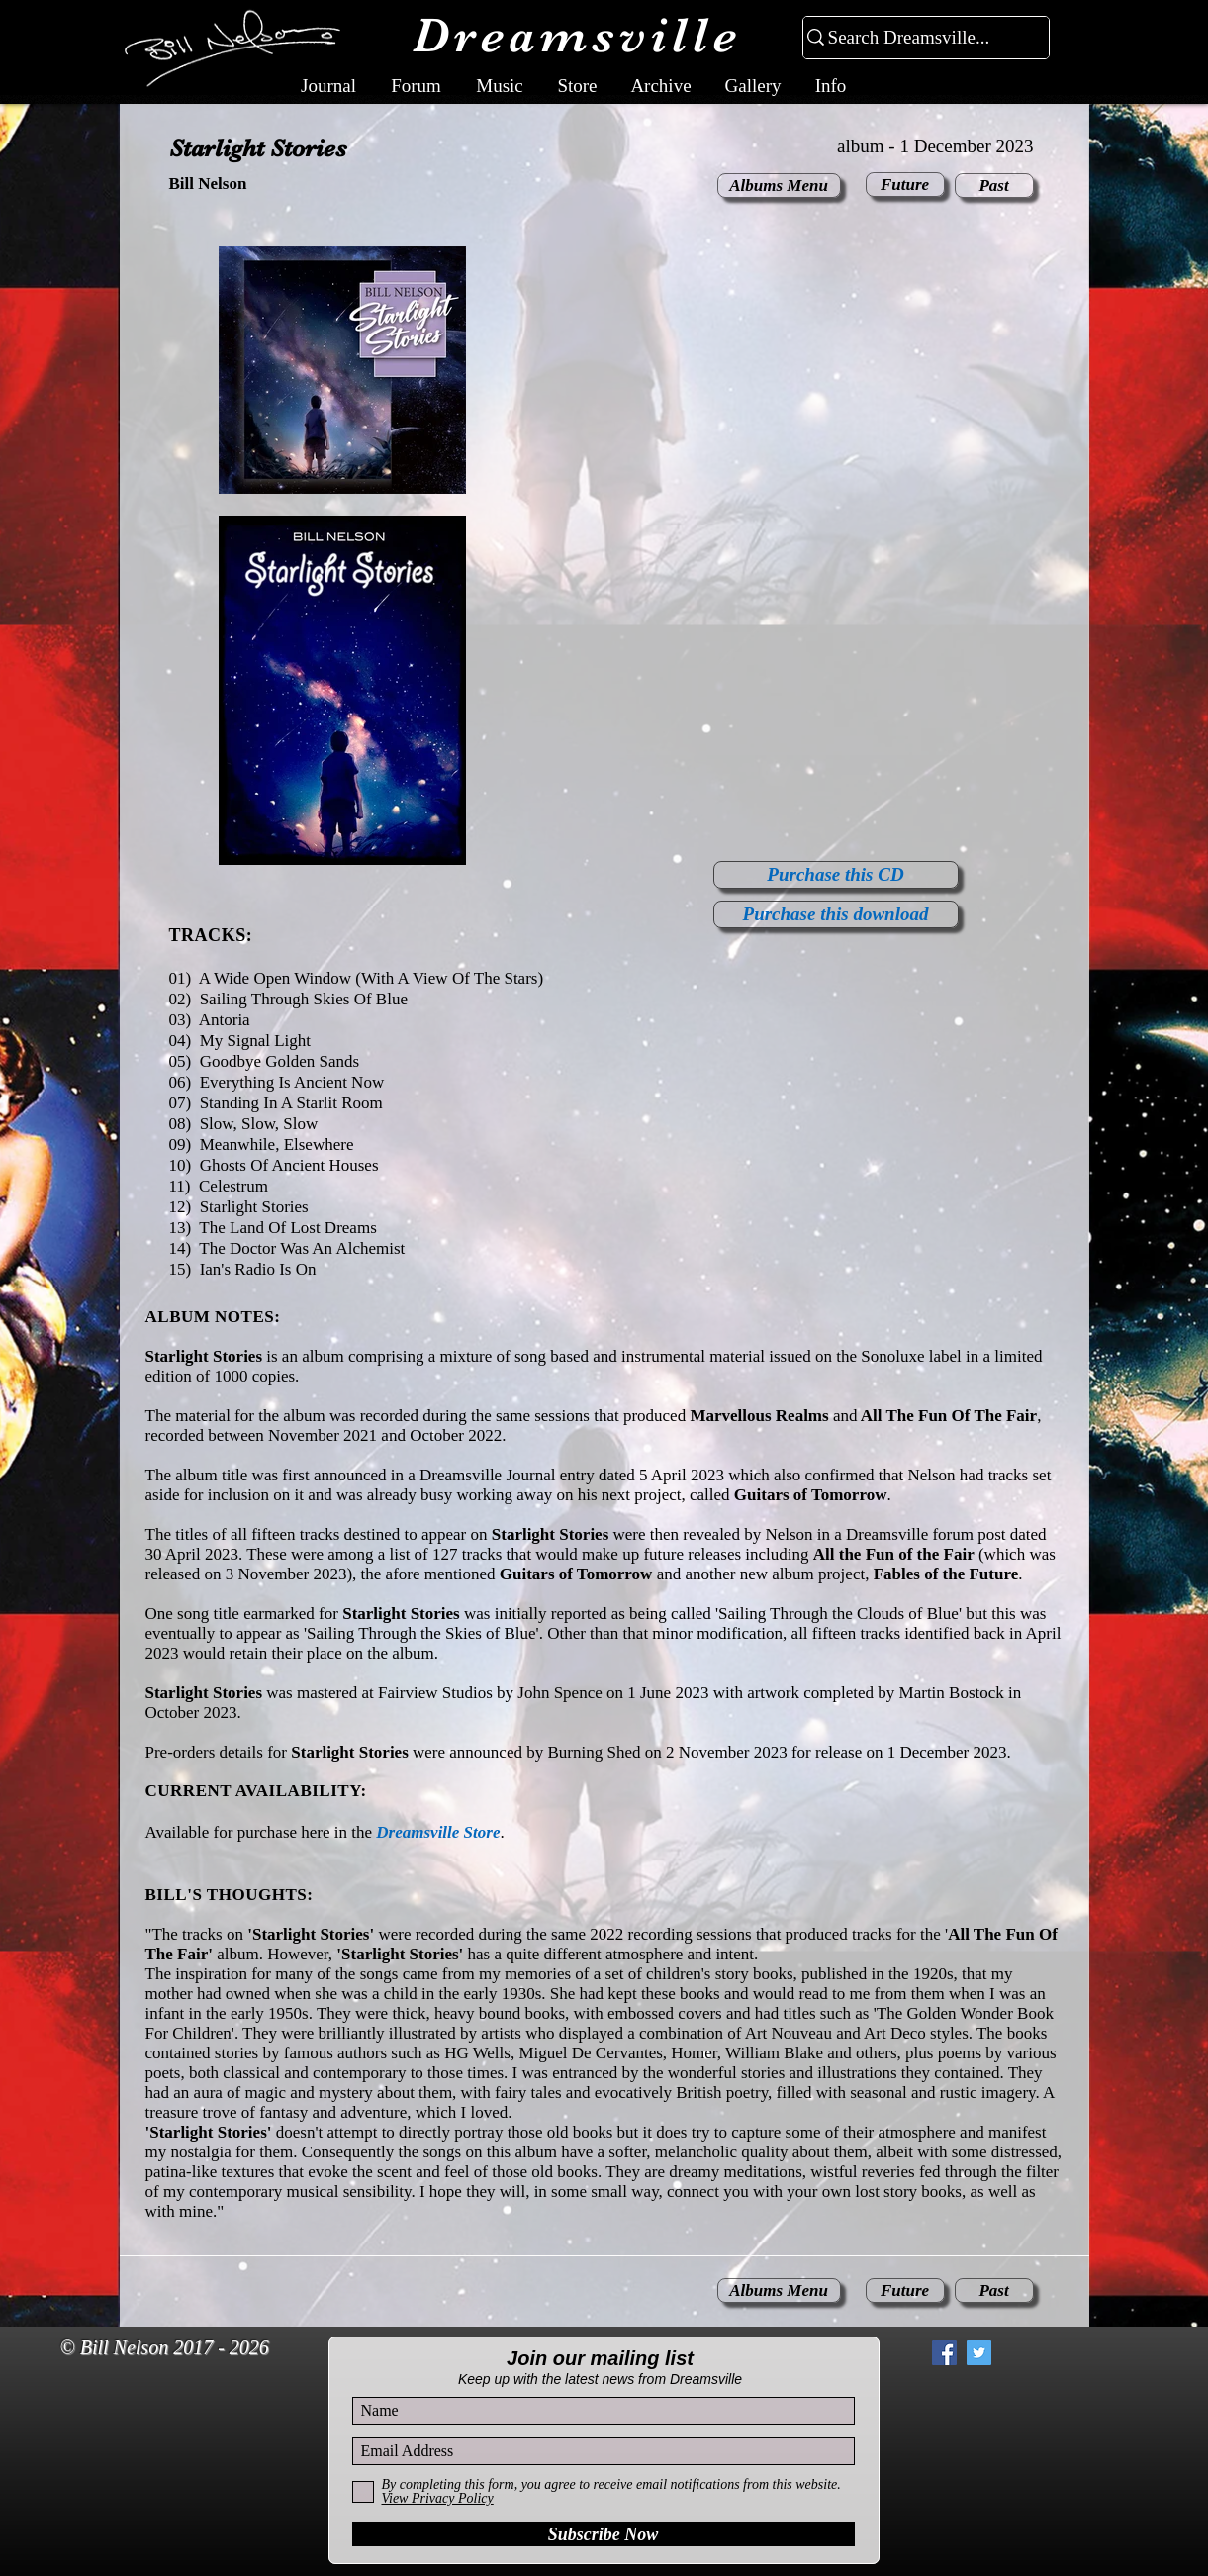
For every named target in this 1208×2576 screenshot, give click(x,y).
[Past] (994, 185)
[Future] (905, 184)
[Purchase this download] (836, 914)
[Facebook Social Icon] (944, 2352)
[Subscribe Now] (603, 2534)
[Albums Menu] (779, 185)
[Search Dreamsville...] (917, 38)
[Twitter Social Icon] (979, 2352)
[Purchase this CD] (836, 875)
